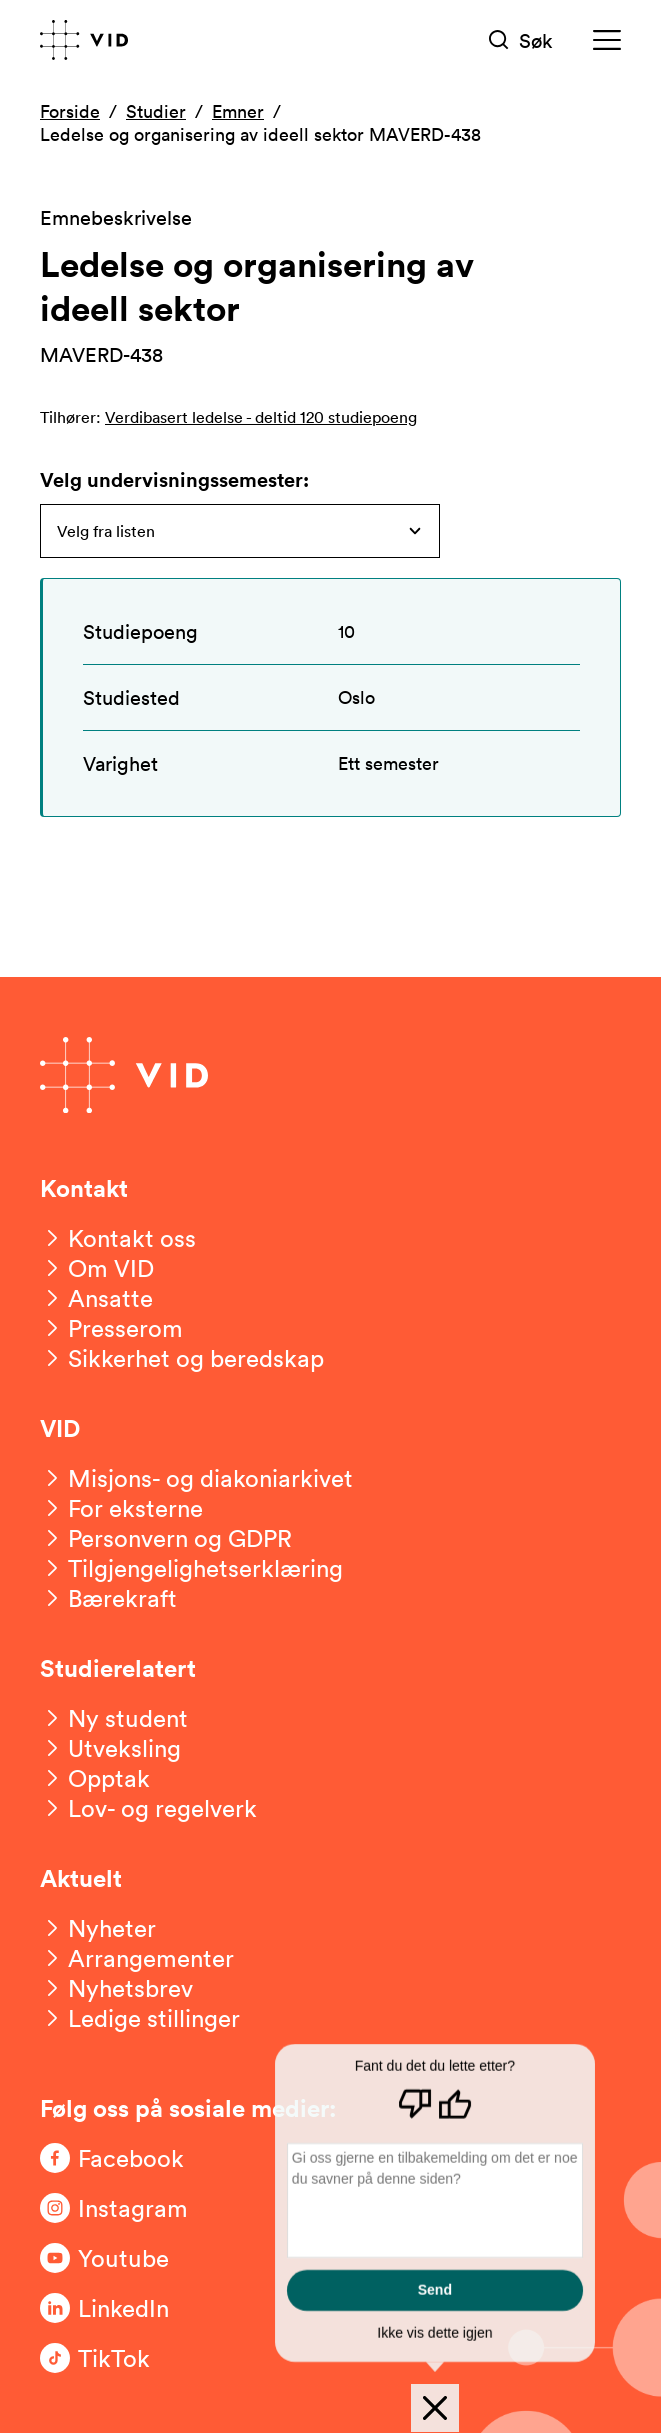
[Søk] (521, 40)
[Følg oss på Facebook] (120, 2158)
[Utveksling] (110, 1748)
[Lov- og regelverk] (148, 1808)
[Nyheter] (98, 1928)
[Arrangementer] (137, 1958)
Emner (238, 111)
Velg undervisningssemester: (174, 479)
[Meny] (607, 40)
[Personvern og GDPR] (166, 1538)
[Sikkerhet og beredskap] (182, 1358)
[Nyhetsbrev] (116, 1988)
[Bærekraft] (108, 1598)
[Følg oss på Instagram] (120, 2208)
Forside (70, 111)
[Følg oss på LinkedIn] (120, 2308)
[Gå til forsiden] (84, 40)
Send (435, 2290)
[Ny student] (114, 1718)
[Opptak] (95, 1778)
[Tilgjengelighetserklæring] (191, 1568)
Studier (156, 111)
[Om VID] (97, 1268)
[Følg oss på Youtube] (120, 2258)
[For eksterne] (121, 1508)
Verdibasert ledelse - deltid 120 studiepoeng (261, 417)
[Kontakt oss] (118, 1238)
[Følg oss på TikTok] (120, 2358)
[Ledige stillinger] (140, 2018)
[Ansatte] (96, 1298)
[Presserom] (111, 1328)
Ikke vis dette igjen (434, 2333)
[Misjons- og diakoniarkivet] (196, 1478)
